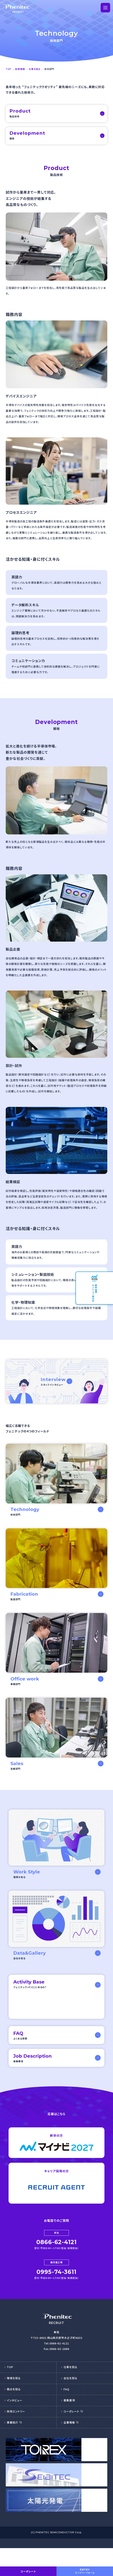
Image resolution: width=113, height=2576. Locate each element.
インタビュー (14, 2428)
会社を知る (70, 2406)
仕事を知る (70, 2395)
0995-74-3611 (56, 2300)
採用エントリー (16, 2439)
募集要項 (69, 2428)
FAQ (66, 2417)
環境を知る (14, 2406)
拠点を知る (14, 2417)
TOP (10, 2395)
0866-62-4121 (56, 2270)
